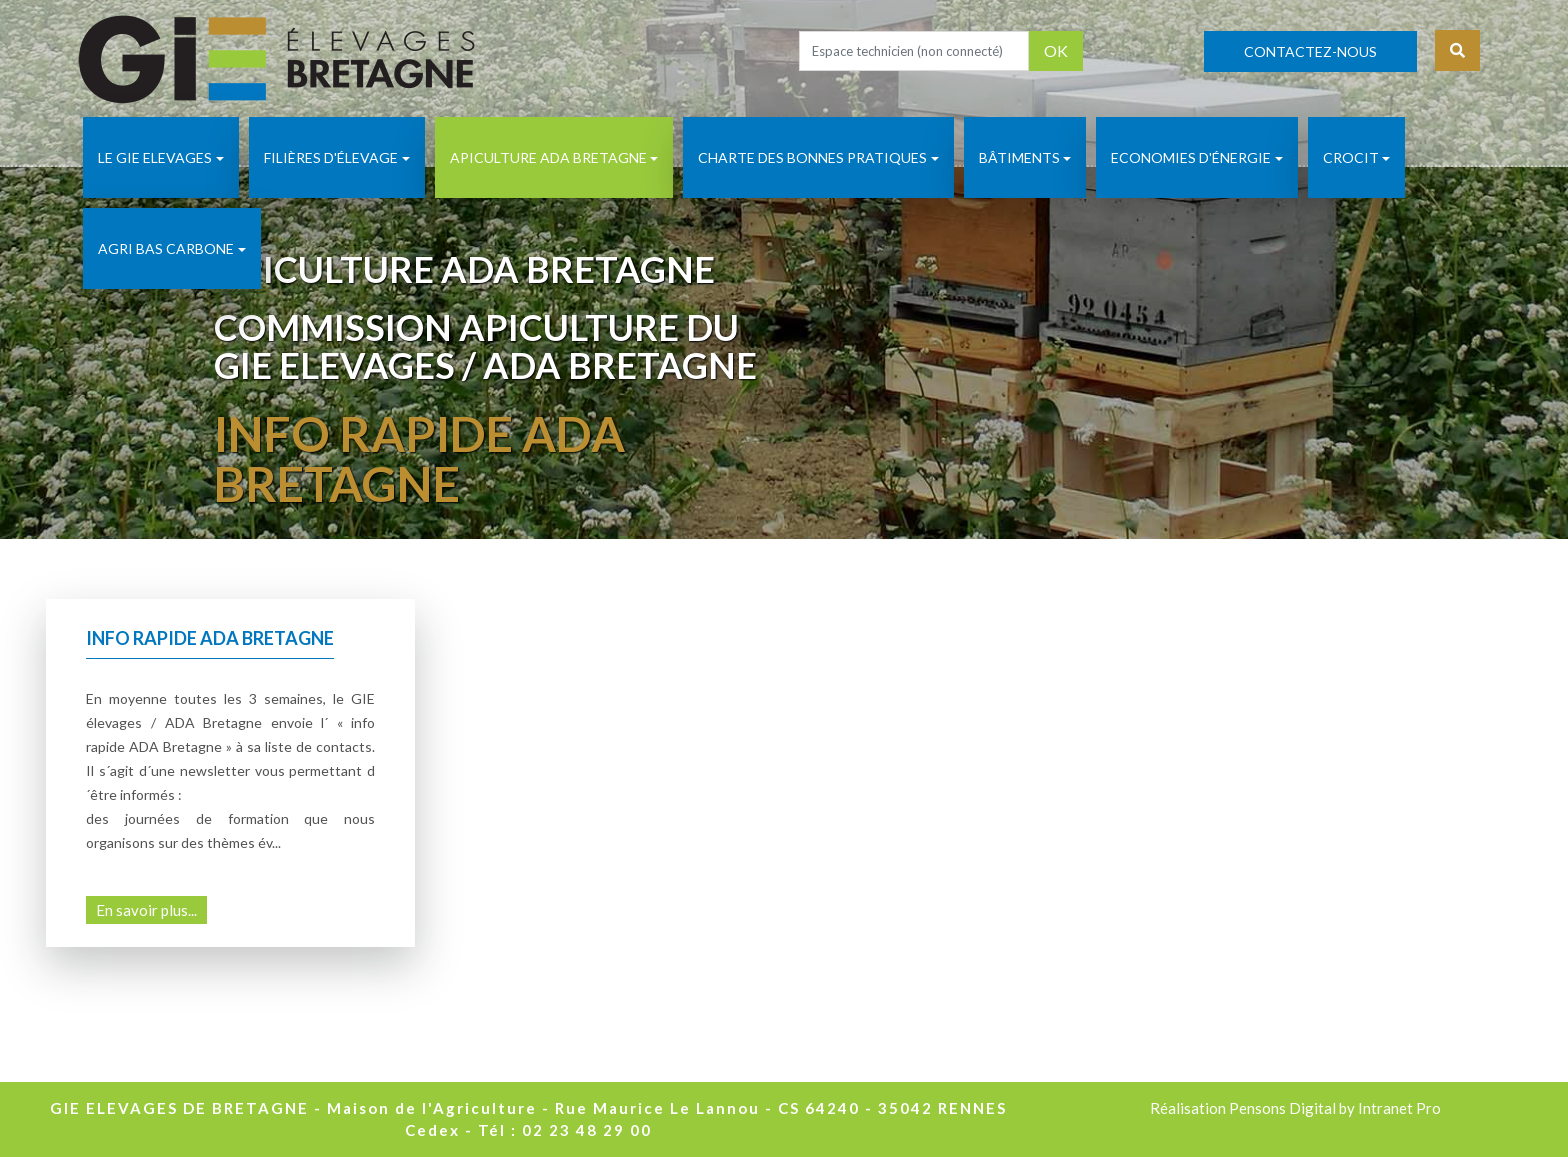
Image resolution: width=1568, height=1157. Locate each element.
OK (1056, 50)
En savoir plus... (146, 910)
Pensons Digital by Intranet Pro (1335, 1108)
